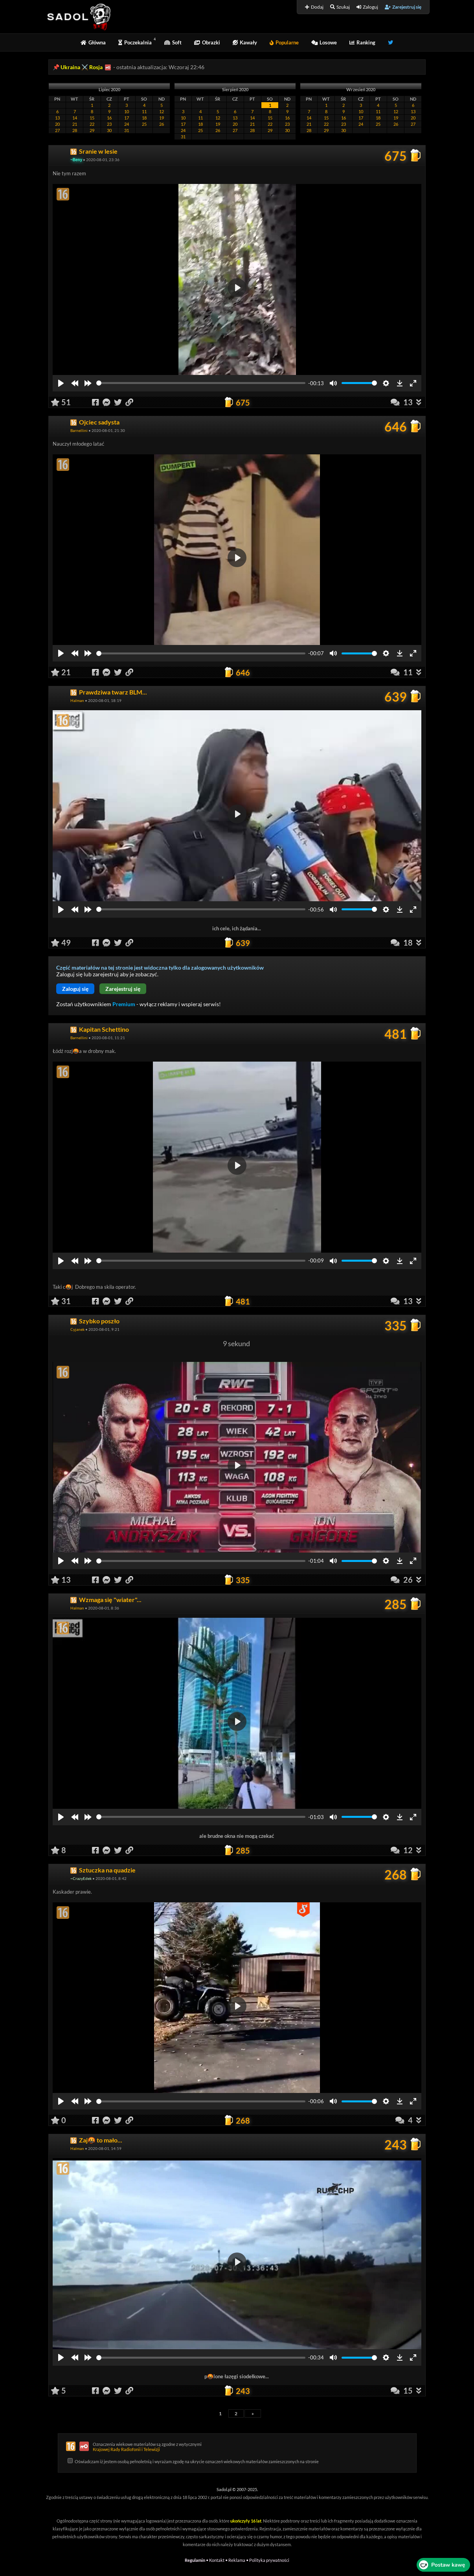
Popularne (284, 42)
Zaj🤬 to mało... (100, 2140)
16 (109, 117)
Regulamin (195, 2560)
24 (126, 124)
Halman (77, 700)
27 (57, 130)
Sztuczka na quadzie (107, 1870)
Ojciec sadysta (99, 422)
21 (74, 124)
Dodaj (314, 7)
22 (92, 124)
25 (144, 124)
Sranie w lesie (98, 151)
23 (109, 124)
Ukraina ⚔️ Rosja (82, 67)
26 (161, 124)
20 (57, 124)
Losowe (324, 42)
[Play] (61, 383)
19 (161, 117)
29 (92, 130)
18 (144, 117)
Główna (93, 42)
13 (57, 117)
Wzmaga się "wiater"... (110, 1599)
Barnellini (79, 430)
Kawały (245, 42)
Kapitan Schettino (104, 1029)
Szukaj (340, 7)
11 (144, 111)
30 (109, 130)
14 (74, 117)
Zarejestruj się (403, 7)
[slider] (200, 383)
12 (161, 111)
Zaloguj (367, 7)
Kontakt (216, 2560)
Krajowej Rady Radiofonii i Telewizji (126, 2449)
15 (92, 117)
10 (126, 111)
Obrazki (207, 42)
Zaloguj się (75, 988)
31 (126, 130)
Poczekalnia (135, 42)
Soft (173, 42)
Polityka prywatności (269, 2560)
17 (126, 117)
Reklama (236, 2560)
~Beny (76, 160)
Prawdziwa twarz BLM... (113, 692)
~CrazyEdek (81, 1878)
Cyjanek (77, 1329)
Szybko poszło (99, 1321)
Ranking (362, 42)
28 (74, 130)
